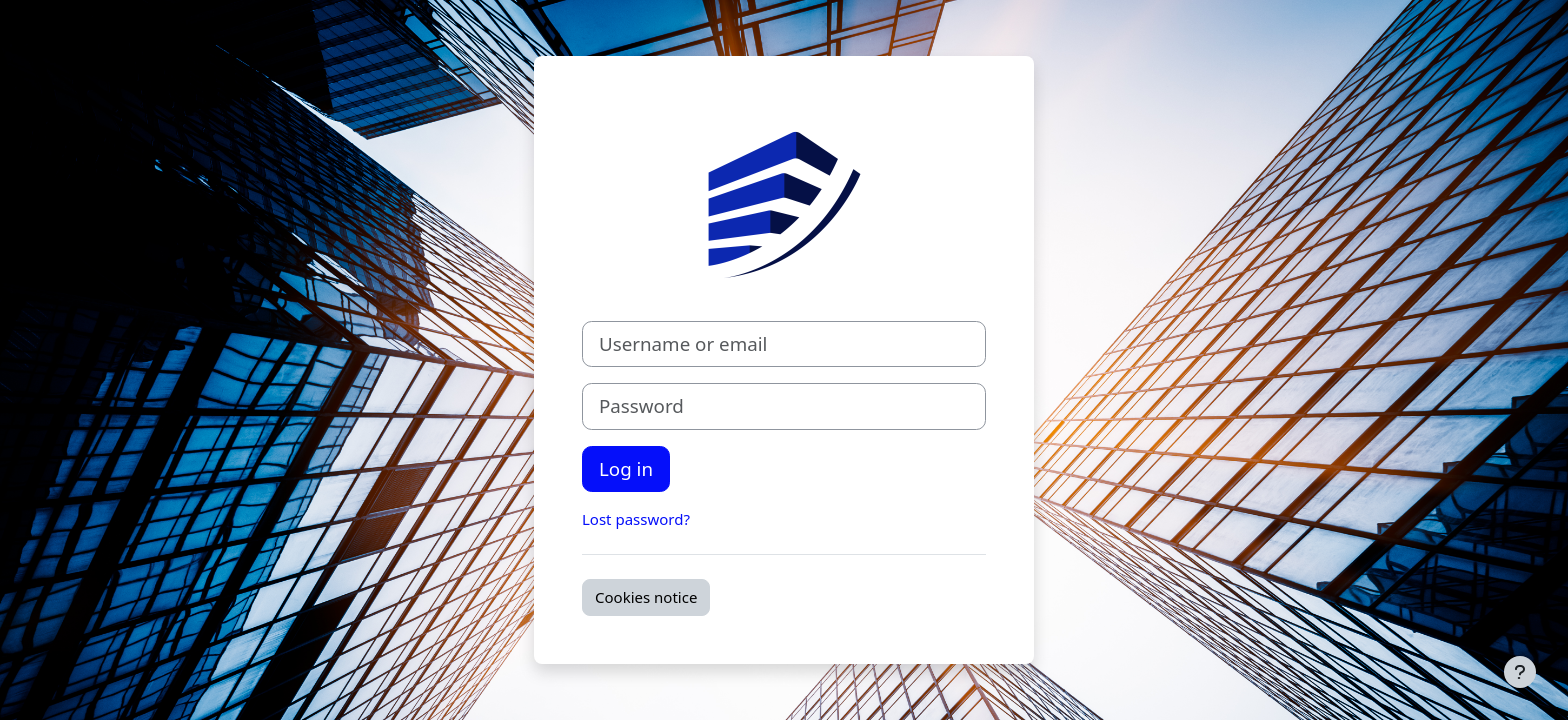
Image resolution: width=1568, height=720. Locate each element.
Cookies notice (646, 597)
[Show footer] (1520, 672)
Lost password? (636, 519)
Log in (626, 468)
